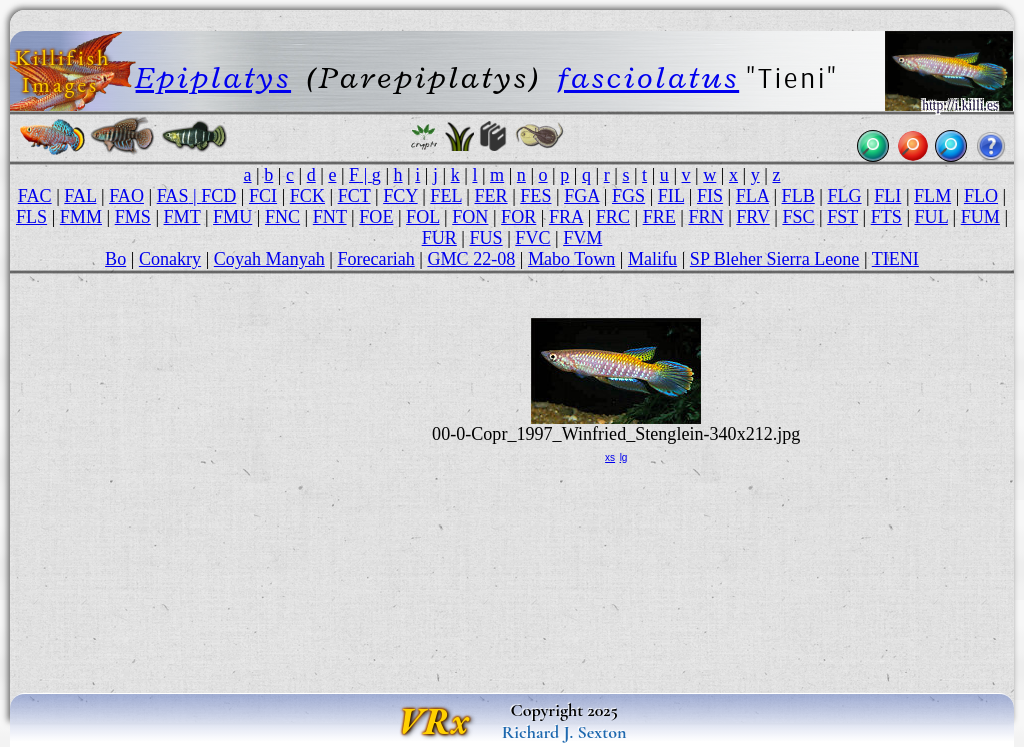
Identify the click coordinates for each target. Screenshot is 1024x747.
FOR (518, 217)
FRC (613, 217)
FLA (752, 196)
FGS (628, 196)
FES (535, 196)
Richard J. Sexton (564, 732)
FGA (581, 196)
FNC (282, 217)
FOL (422, 217)
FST (842, 217)
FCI (263, 196)
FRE (659, 217)
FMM (81, 217)
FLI (887, 196)
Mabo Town (571, 259)
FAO (126, 196)
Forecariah (375, 259)
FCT (354, 196)
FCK (307, 196)
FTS (886, 217)
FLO (981, 196)
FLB (798, 196)
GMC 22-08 (471, 259)
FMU (232, 217)
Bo (115, 259)
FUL (931, 217)
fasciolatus (648, 77)
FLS (31, 217)
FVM (582, 238)
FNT (330, 217)
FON (470, 217)
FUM (980, 217)
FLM (932, 196)
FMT (182, 217)
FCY (400, 196)
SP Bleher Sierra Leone (775, 259)
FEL (445, 196)
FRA (566, 217)
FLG (844, 196)
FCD (218, 196)
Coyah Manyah (269, 259)
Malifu (652, 259)
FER (490, 196)
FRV (752, 217)
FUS (485, 238)
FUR (439, 238)
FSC (798, 217)
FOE (376, 217)
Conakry (170, 259)
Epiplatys (213, 77)
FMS (133, 217)
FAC (35, 196)
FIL (671, 196)
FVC (532, 238)
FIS (710, 196)
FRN (705, 217)
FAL (80, 196)
